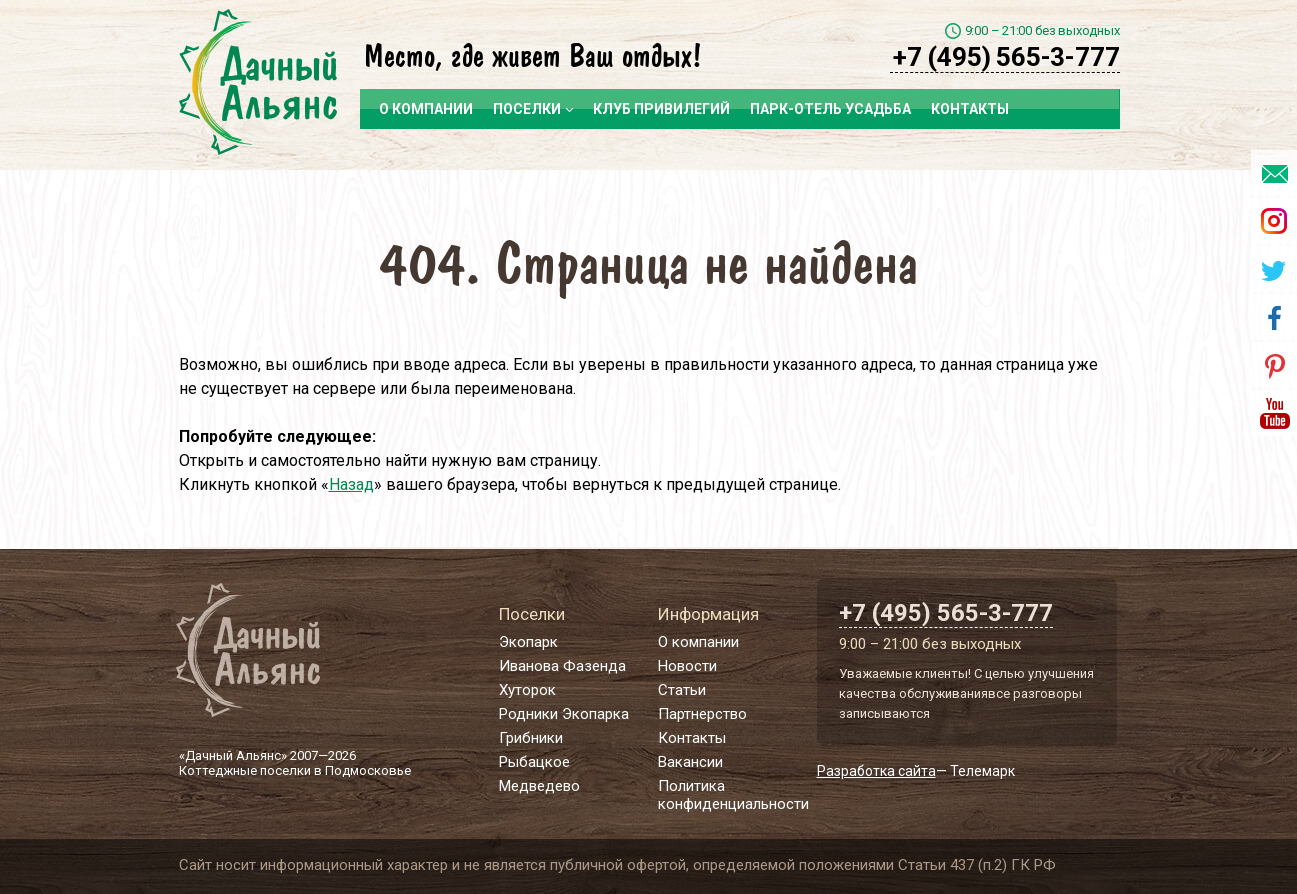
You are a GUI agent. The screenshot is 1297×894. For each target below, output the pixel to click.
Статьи (682, 690)
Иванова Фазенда (562, 666)
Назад (351, 484)
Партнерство (702, 714)
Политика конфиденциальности (733, 795)
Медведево (539, 786)
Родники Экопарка (564, 714)
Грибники (531, 738)
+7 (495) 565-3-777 (1006, 57)
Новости (687, 666)
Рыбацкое (534, 762)
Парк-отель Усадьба (830, 109)
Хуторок (527, 690)
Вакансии (690, 762)
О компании (426, 109)
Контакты (970, 109)
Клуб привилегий (661, 109)
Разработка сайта (876, 771)
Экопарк (528, 642)
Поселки (533, 109)
